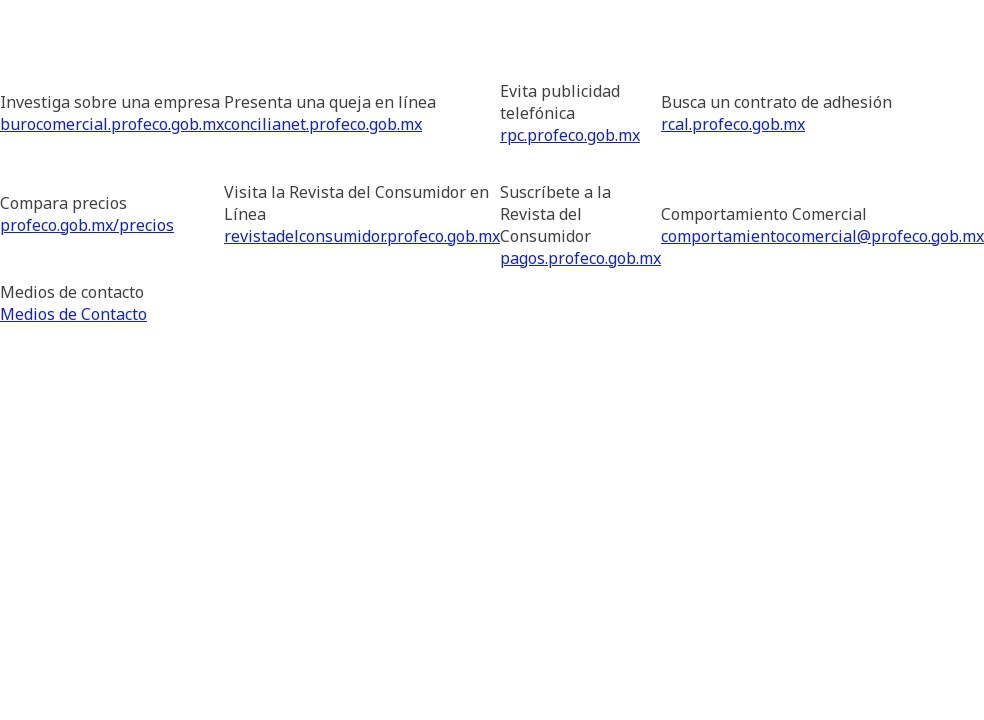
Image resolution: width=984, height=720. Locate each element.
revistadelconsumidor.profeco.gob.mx (362, 236)
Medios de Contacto (73, 314)
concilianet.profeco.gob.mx (323, 124)
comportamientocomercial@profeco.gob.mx (822, 236)
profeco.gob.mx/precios (87, 225)
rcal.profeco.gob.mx (733, 124)
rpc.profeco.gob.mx (570, 135)
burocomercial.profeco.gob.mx (112, 124)
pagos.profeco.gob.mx (580, 258)
